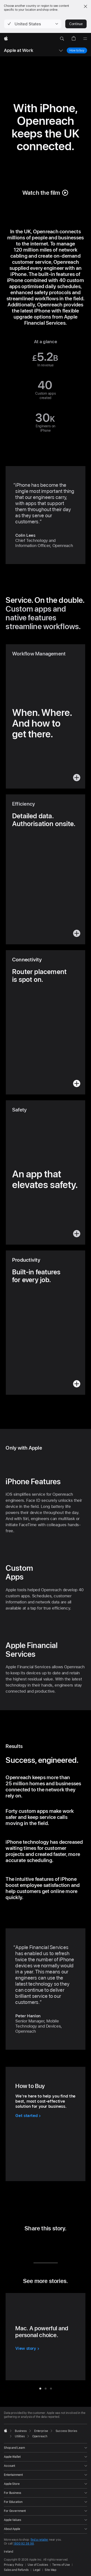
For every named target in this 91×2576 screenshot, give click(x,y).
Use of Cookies (38, 2564)
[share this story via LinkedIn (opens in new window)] (30, 2244)
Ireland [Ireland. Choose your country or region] (8, 2551)
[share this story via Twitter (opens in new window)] (40, 2244)
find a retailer (39, 2539)
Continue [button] (76, 24)
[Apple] (6, 39)
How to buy (77, 50)
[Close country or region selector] (85, 6)
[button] (32, 24)
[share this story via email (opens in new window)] (51, 2244)
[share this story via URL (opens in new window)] (61, 2244)
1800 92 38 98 (23, 2543)
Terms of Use (61, 2564)
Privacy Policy (13, 2564)
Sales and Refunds (16, 2570)
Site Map (50, 2570)
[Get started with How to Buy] (28, 2115)
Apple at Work (18, 50)
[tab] (40, 2389)
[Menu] (85, 39)
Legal (36, 2570)
